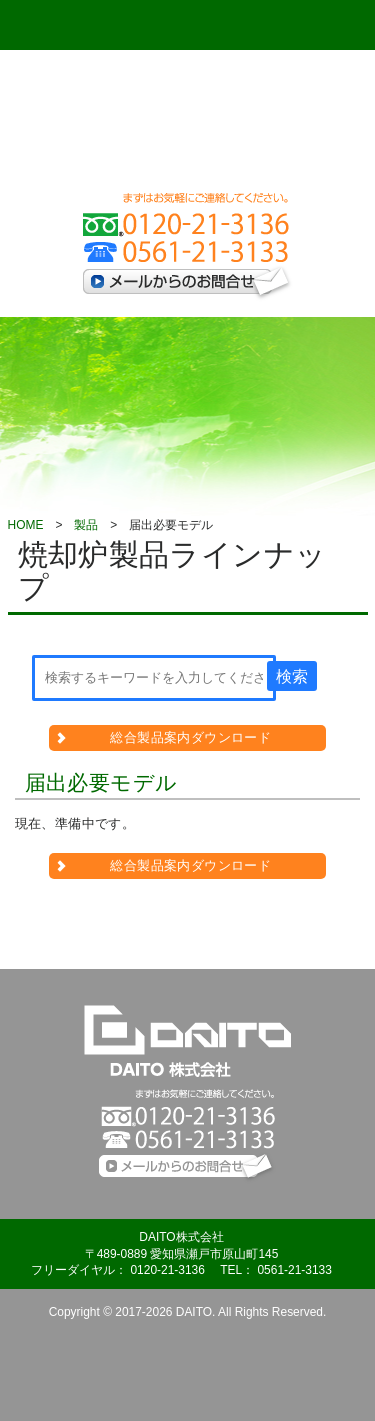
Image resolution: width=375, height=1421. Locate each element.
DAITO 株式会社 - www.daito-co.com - (188, 126)
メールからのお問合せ (188, 283)
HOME (26, 525)
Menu (67, 25)
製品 (86, 525)
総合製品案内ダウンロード (190, 737)
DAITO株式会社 (188, 1041)
